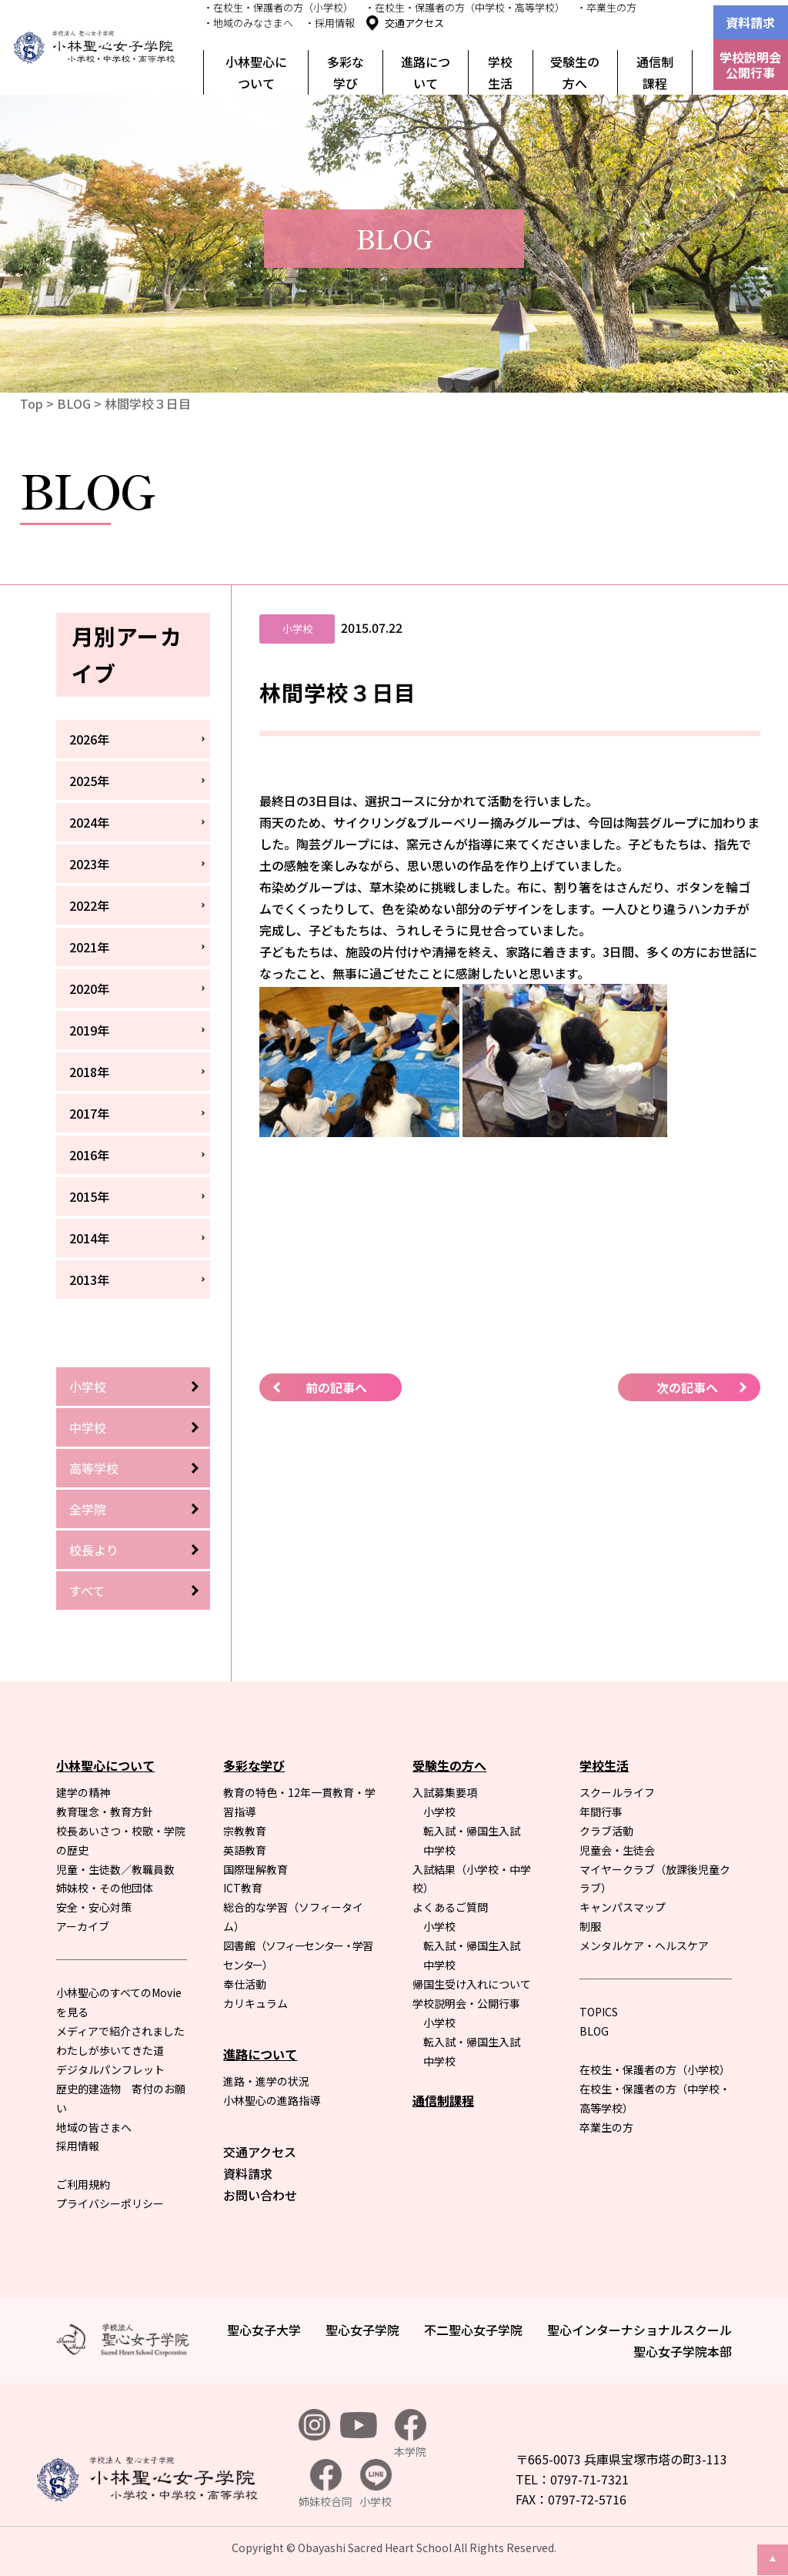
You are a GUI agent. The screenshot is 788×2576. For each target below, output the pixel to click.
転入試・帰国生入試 (471, 1830)
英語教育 (244, 1850)
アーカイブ (82, 1926)
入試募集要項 (444, 1792)
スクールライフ (617, 1792)
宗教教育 (244, 1830)
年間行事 (601, 1811)
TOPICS (598, 2011)
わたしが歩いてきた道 (110, 2050)
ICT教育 (242, 1887)
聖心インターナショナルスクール (639, 2329)
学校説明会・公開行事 (466, 2003)
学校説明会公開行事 (750, 65)
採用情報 (77, 2145)
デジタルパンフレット (110, 2069)
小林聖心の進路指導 (271, 2100)
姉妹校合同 (325, 2484)
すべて (87, 1590)
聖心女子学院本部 (682, 2351)
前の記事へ (336, 1387)
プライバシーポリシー (110, 2203)
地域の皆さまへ (94, 2127)
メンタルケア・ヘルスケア (644, 1945)
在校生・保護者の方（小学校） (654, 2069)
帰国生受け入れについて (471, 1984)
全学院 (87, 1509)
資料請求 (750, 22)
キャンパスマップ (622, 1907)
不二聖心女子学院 (473, 2329)
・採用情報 (330, 22)
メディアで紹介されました (120, 2031)
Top (31, 403)
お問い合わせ (260, 2195)
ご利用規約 (83, 2184)
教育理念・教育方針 (104, 1811)
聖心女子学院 (362, 2329)
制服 (590, 1926)
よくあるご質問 (450, 1907)
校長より (94, 1550)
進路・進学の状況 (266, 2081)
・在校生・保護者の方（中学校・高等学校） (465, 7)
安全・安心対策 (94, 1907)
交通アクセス (414, 22)
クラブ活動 (606, 1830)
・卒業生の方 (606, 7)
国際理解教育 (255, 1869)
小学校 (87, 1386)
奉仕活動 (244, 1984)
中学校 (87, 1427)
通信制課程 (654, 72)
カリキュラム (255, 2003)
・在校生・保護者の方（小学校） (278, 7)
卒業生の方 (606, 2127)
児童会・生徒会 (617, 1850)
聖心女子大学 (264, 2329)
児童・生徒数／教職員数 (115, 1869)
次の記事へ (687, 1387)
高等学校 (94, 1468)
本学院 (410, 2434)
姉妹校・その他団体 (104, 1887)
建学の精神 (83, 1792)
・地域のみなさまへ (248, 22)
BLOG (74, 403)
